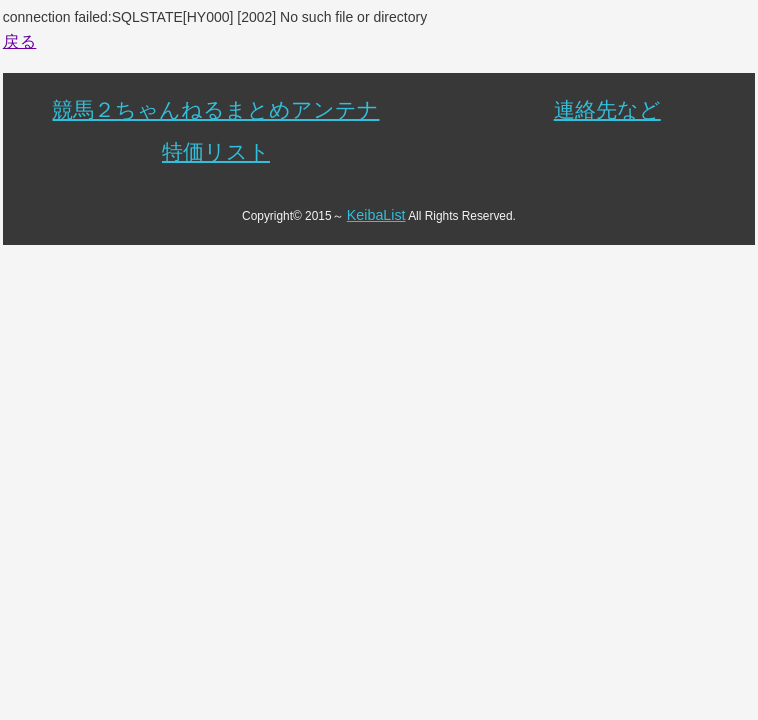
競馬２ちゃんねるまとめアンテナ (215, 109)
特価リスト (216, 151)
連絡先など (607, 109)
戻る (20, 41)
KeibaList (376, 215)
